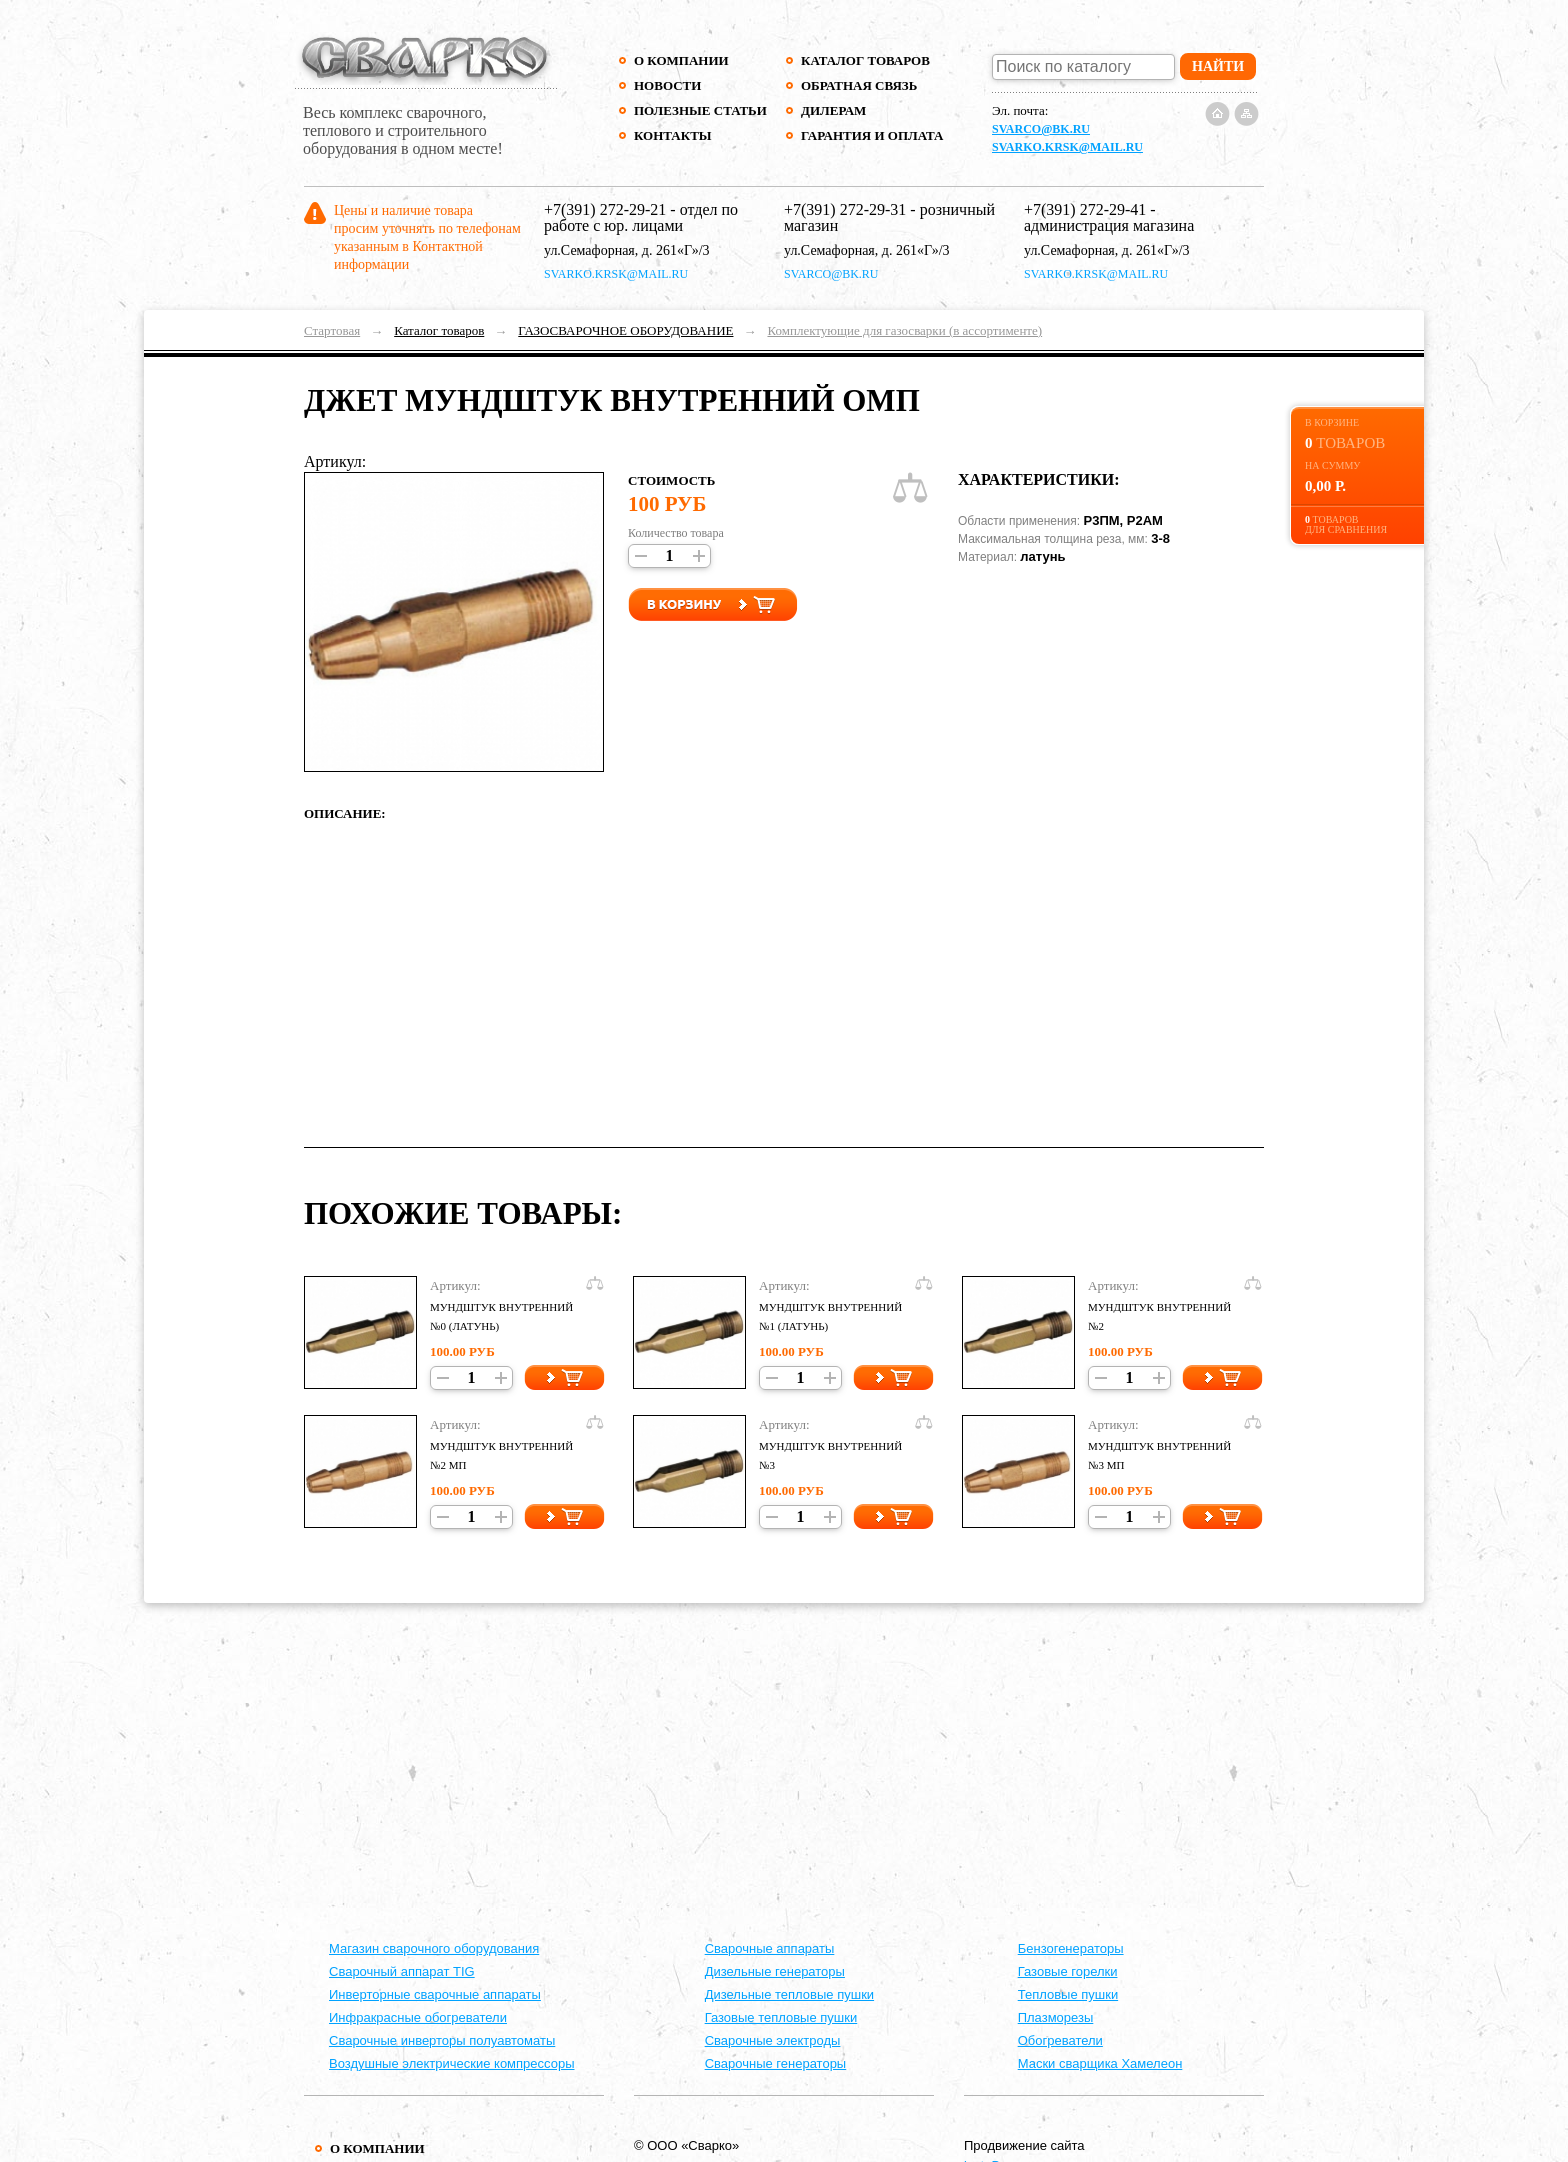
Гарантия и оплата (871, 135)
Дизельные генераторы (775, 1971)
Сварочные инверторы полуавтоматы (442, 2040)
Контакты (673, 135)
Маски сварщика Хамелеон (1100, 2063)
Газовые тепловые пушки (781, 2017)
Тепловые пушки (1068, 1994)
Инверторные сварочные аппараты (435, 1994)
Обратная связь (859, 85)
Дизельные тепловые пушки (789, 1994)
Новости (667, 85)
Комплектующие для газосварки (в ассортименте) (904, 330)
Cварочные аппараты (770, 1948)
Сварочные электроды (773, 2040)
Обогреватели (1060, 2040)
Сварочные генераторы (776, 2063)
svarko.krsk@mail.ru (1067, 147)
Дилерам (833, 110)
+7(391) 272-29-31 (845, 209)
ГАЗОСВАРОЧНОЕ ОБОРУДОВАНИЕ (625, 330)
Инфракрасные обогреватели (418, 2017)
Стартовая (332, 330)
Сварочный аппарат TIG (402, 1971)
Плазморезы (1056, 2017)
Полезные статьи (700, 110)
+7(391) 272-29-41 (1085, 209)
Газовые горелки (1068, 1971)
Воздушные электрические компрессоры (452, 2063)
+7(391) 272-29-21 (605, 209)
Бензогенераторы (1071, 1948)
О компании (681, 60)
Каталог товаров (865, 60)
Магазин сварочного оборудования (434, 1948)
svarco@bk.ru (1041, 129)
